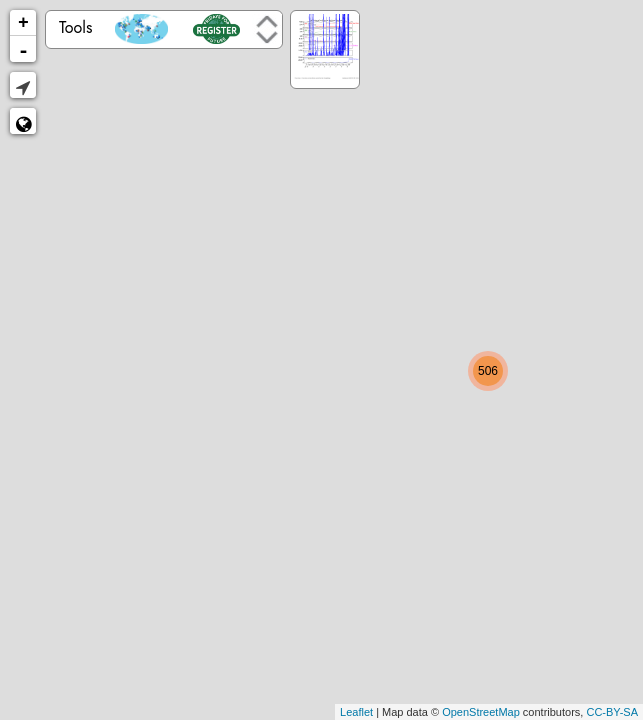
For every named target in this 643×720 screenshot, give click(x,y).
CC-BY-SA (612, 712)
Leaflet (356, 712)
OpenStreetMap (481, 712)
